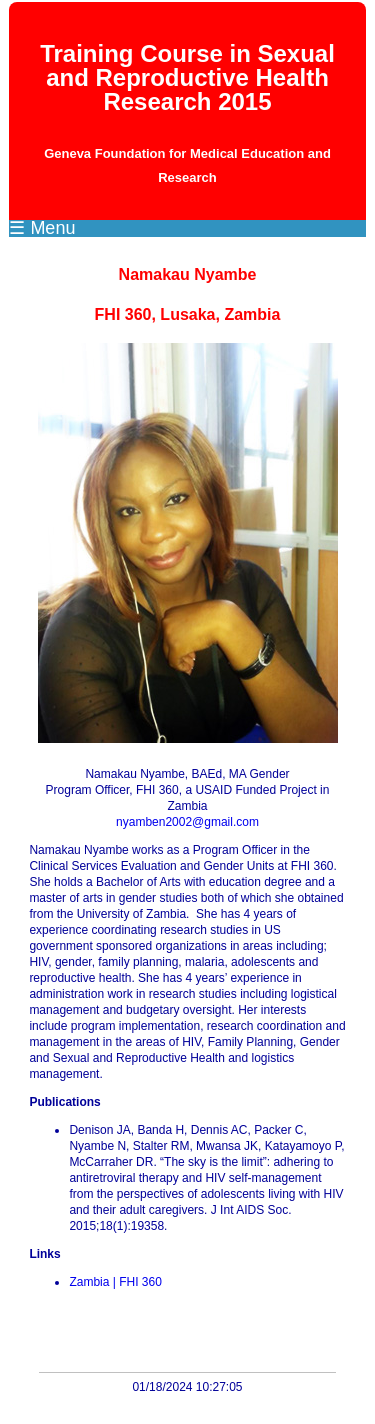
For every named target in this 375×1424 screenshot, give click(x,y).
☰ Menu (42, 228)
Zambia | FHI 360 (115, 1282)
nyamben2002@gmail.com (187, 822)
